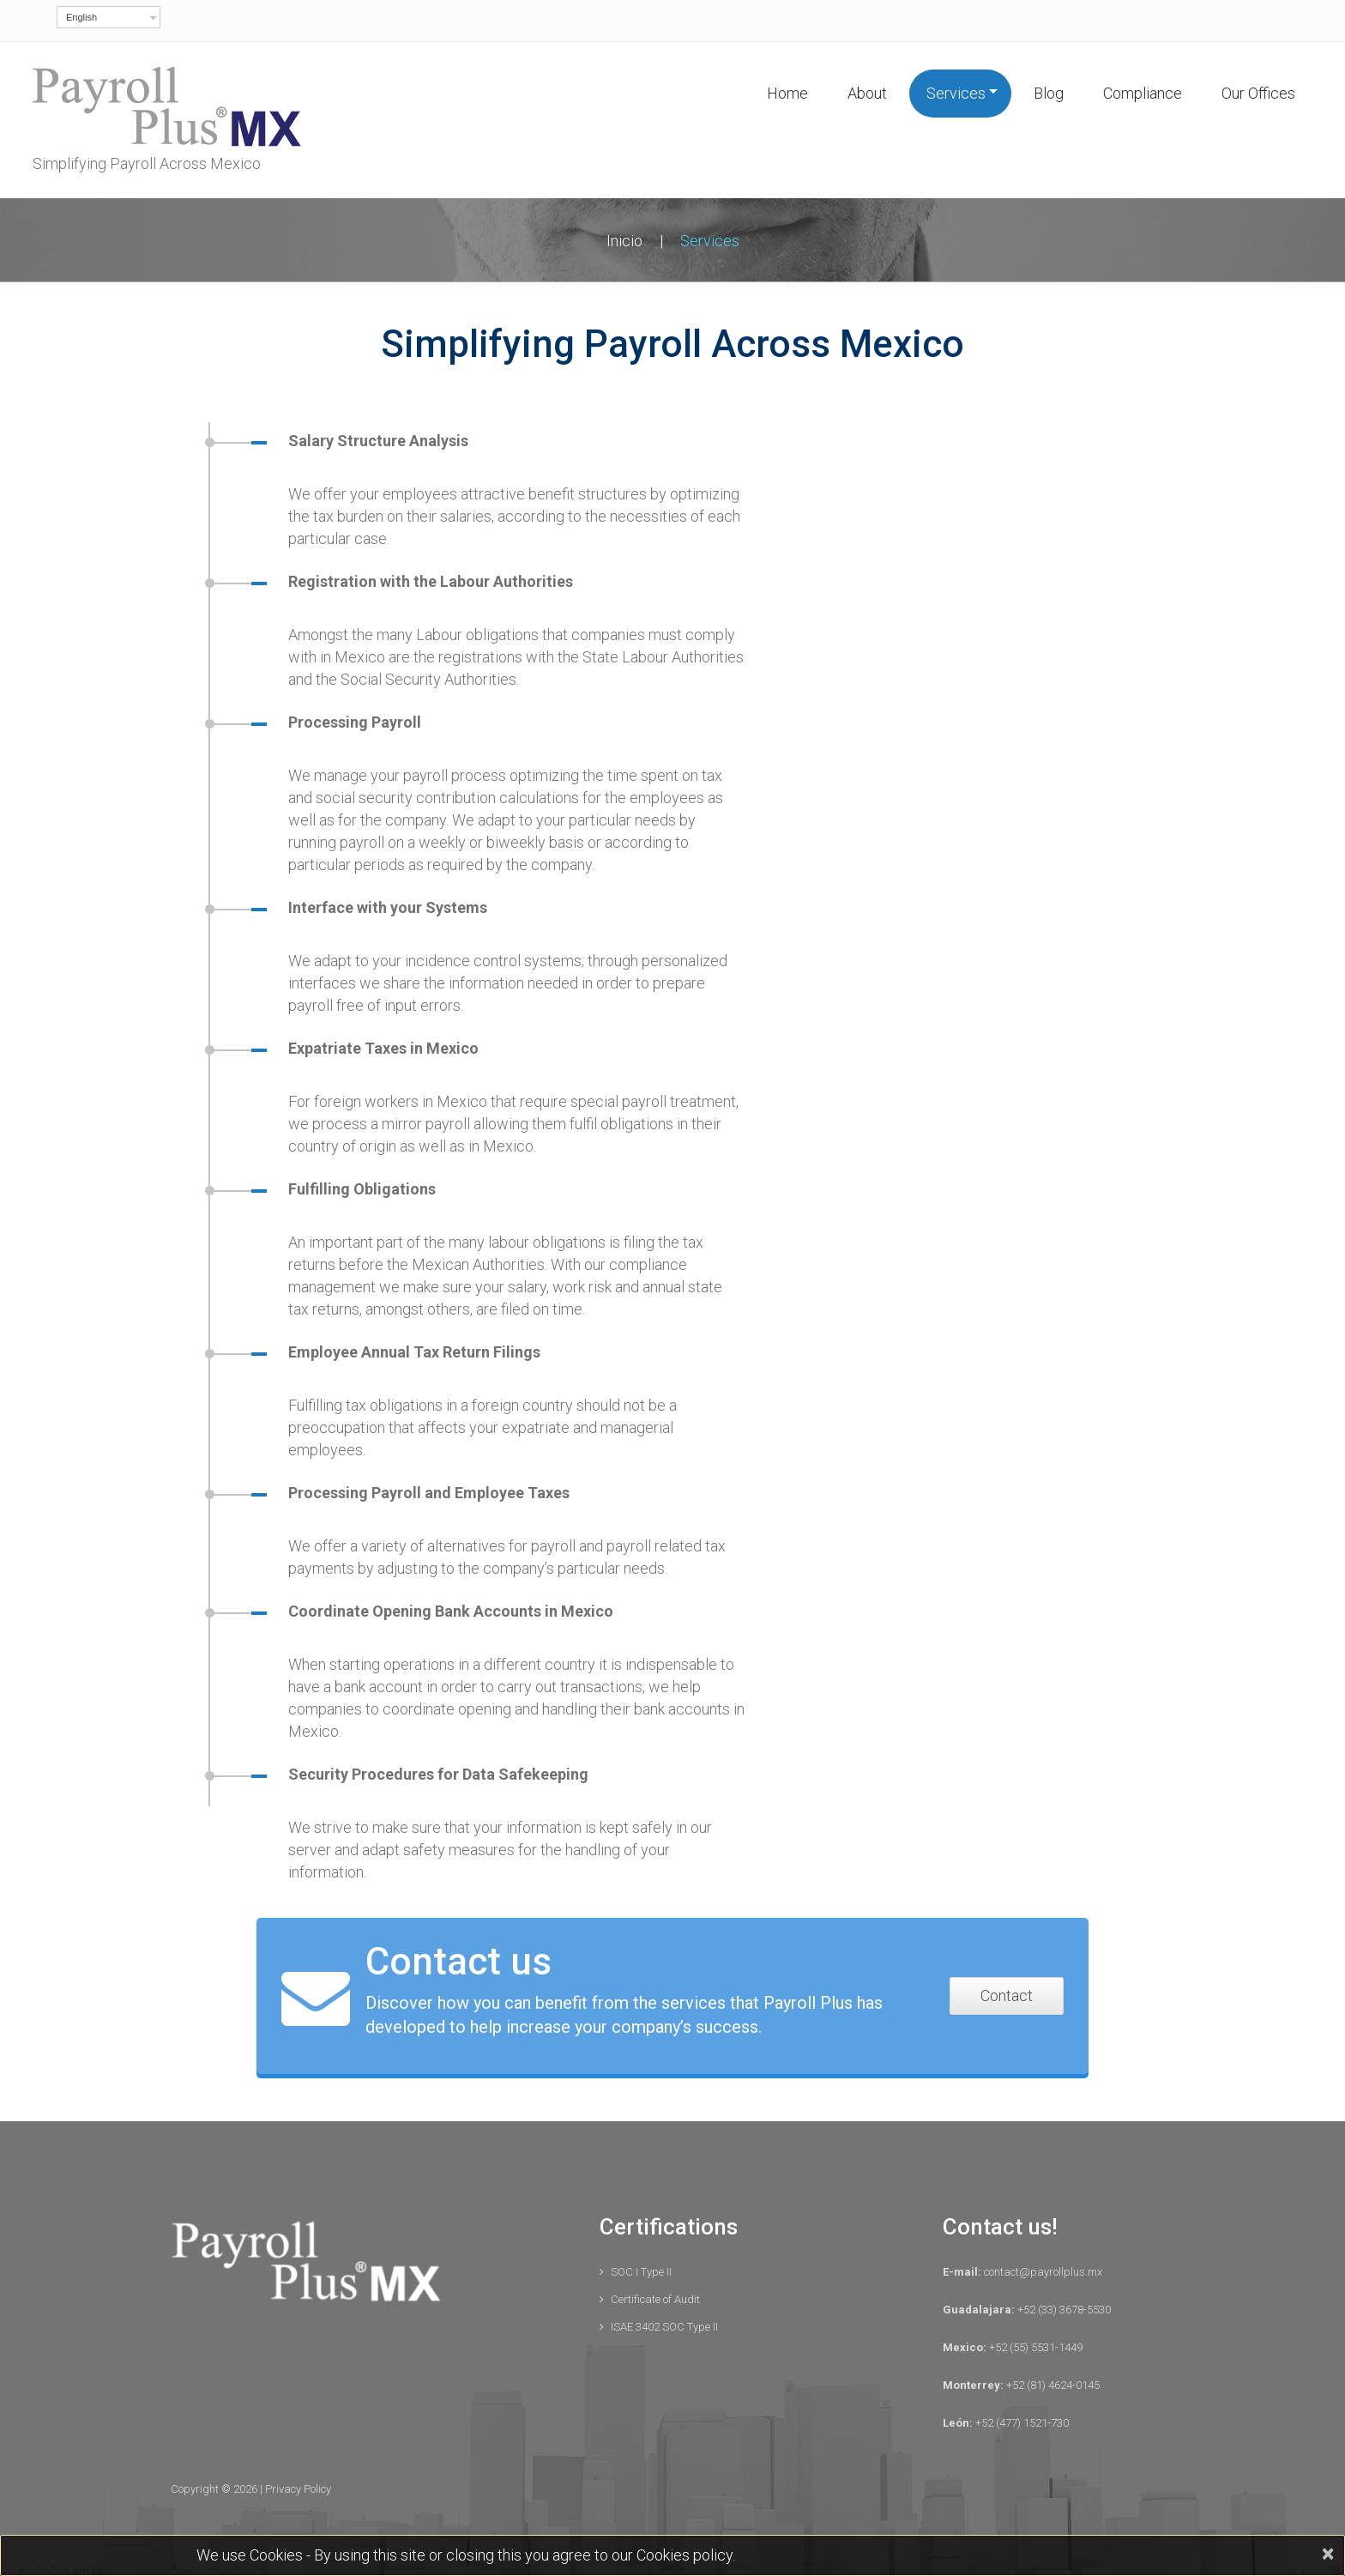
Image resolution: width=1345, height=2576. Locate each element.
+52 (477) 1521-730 (1021, 2422)
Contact (1006, 1995)
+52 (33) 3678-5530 (1063, 2309)
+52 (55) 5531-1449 (1034, 2347)
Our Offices (1258, 93)
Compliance (1142, 93)
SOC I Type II (641, 2271)
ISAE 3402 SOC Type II (664, 2326)
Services (956, 93)
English (81, 17)
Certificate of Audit (655, 2299)
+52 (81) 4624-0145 (1052, 2385)
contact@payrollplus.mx (1041, 2271)
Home (787, 93)
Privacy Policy (298, 2488)
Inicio (624, 241)
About (867, 93)
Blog (1049, 93)
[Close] (1327, 2554)
